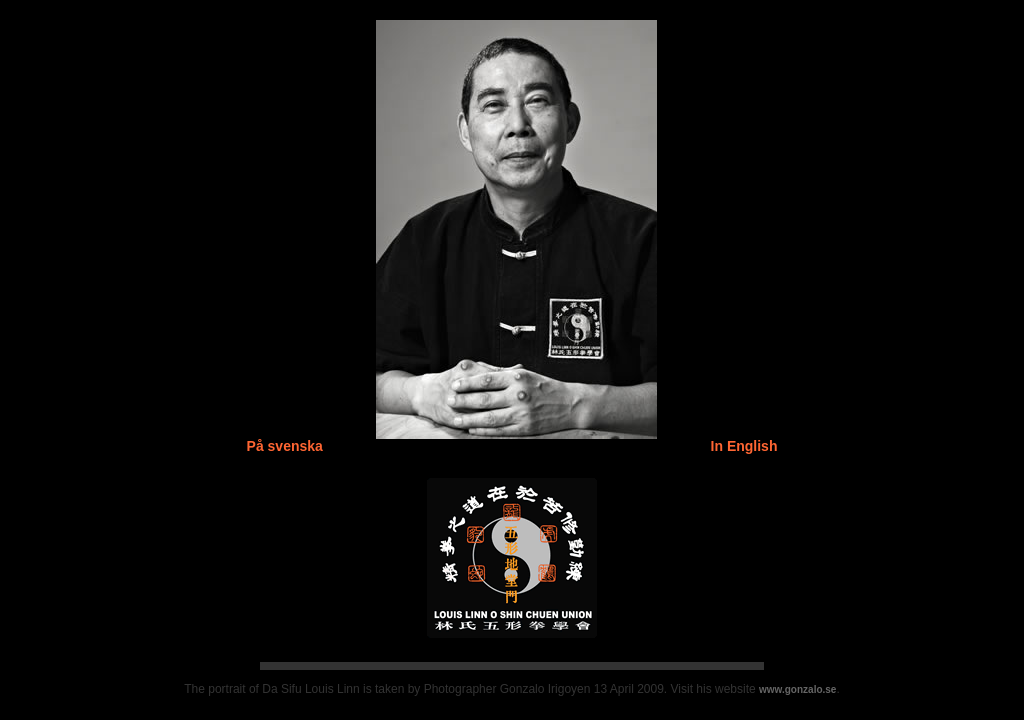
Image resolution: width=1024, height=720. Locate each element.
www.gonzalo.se (797, 689)
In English (744, 446)
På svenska (285, 446)
